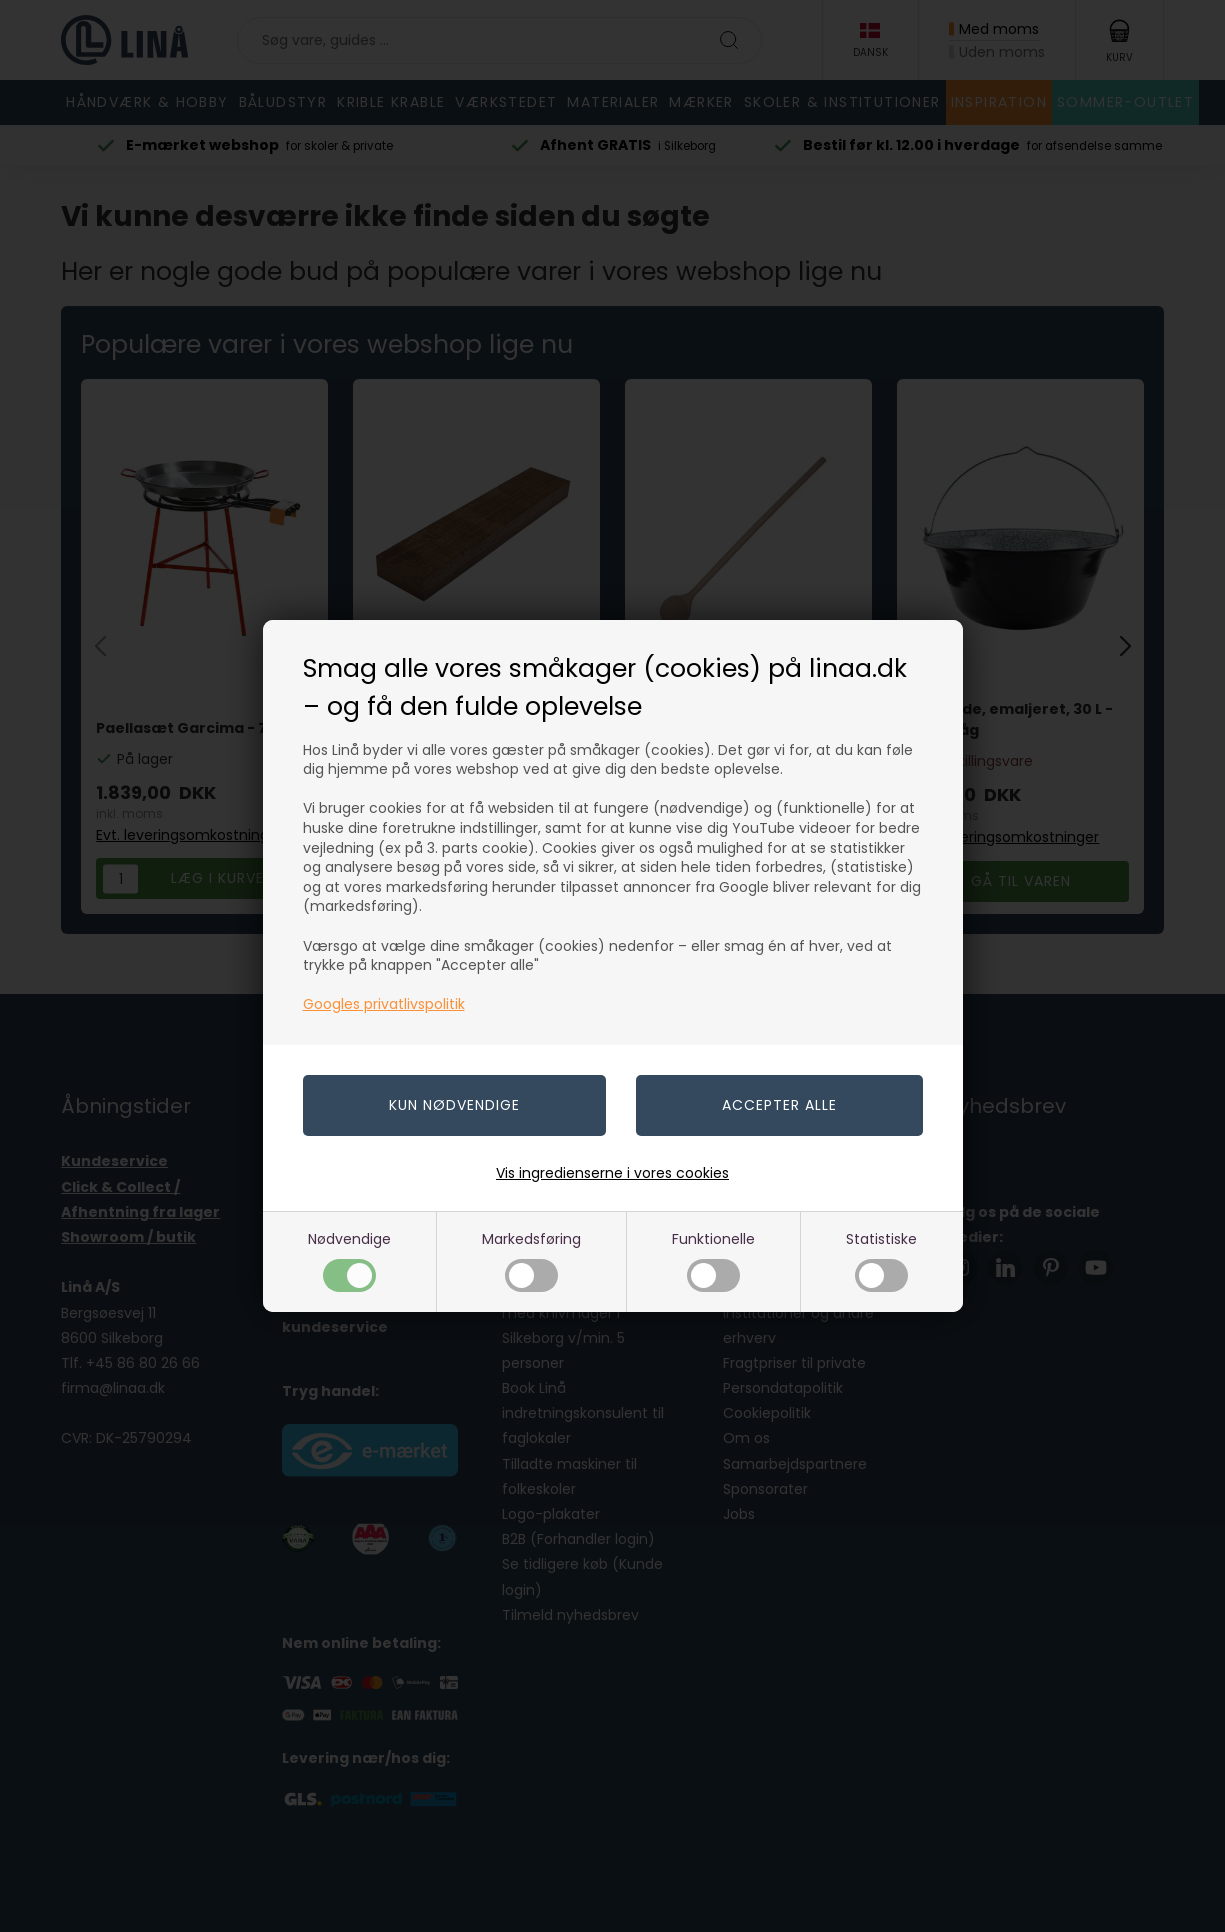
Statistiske (881, 1260)
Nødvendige (349, 1260)
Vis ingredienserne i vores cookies (612, 1173)
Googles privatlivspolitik (384, 1004)
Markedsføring (531, 1260)
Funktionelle (713, 1260)
